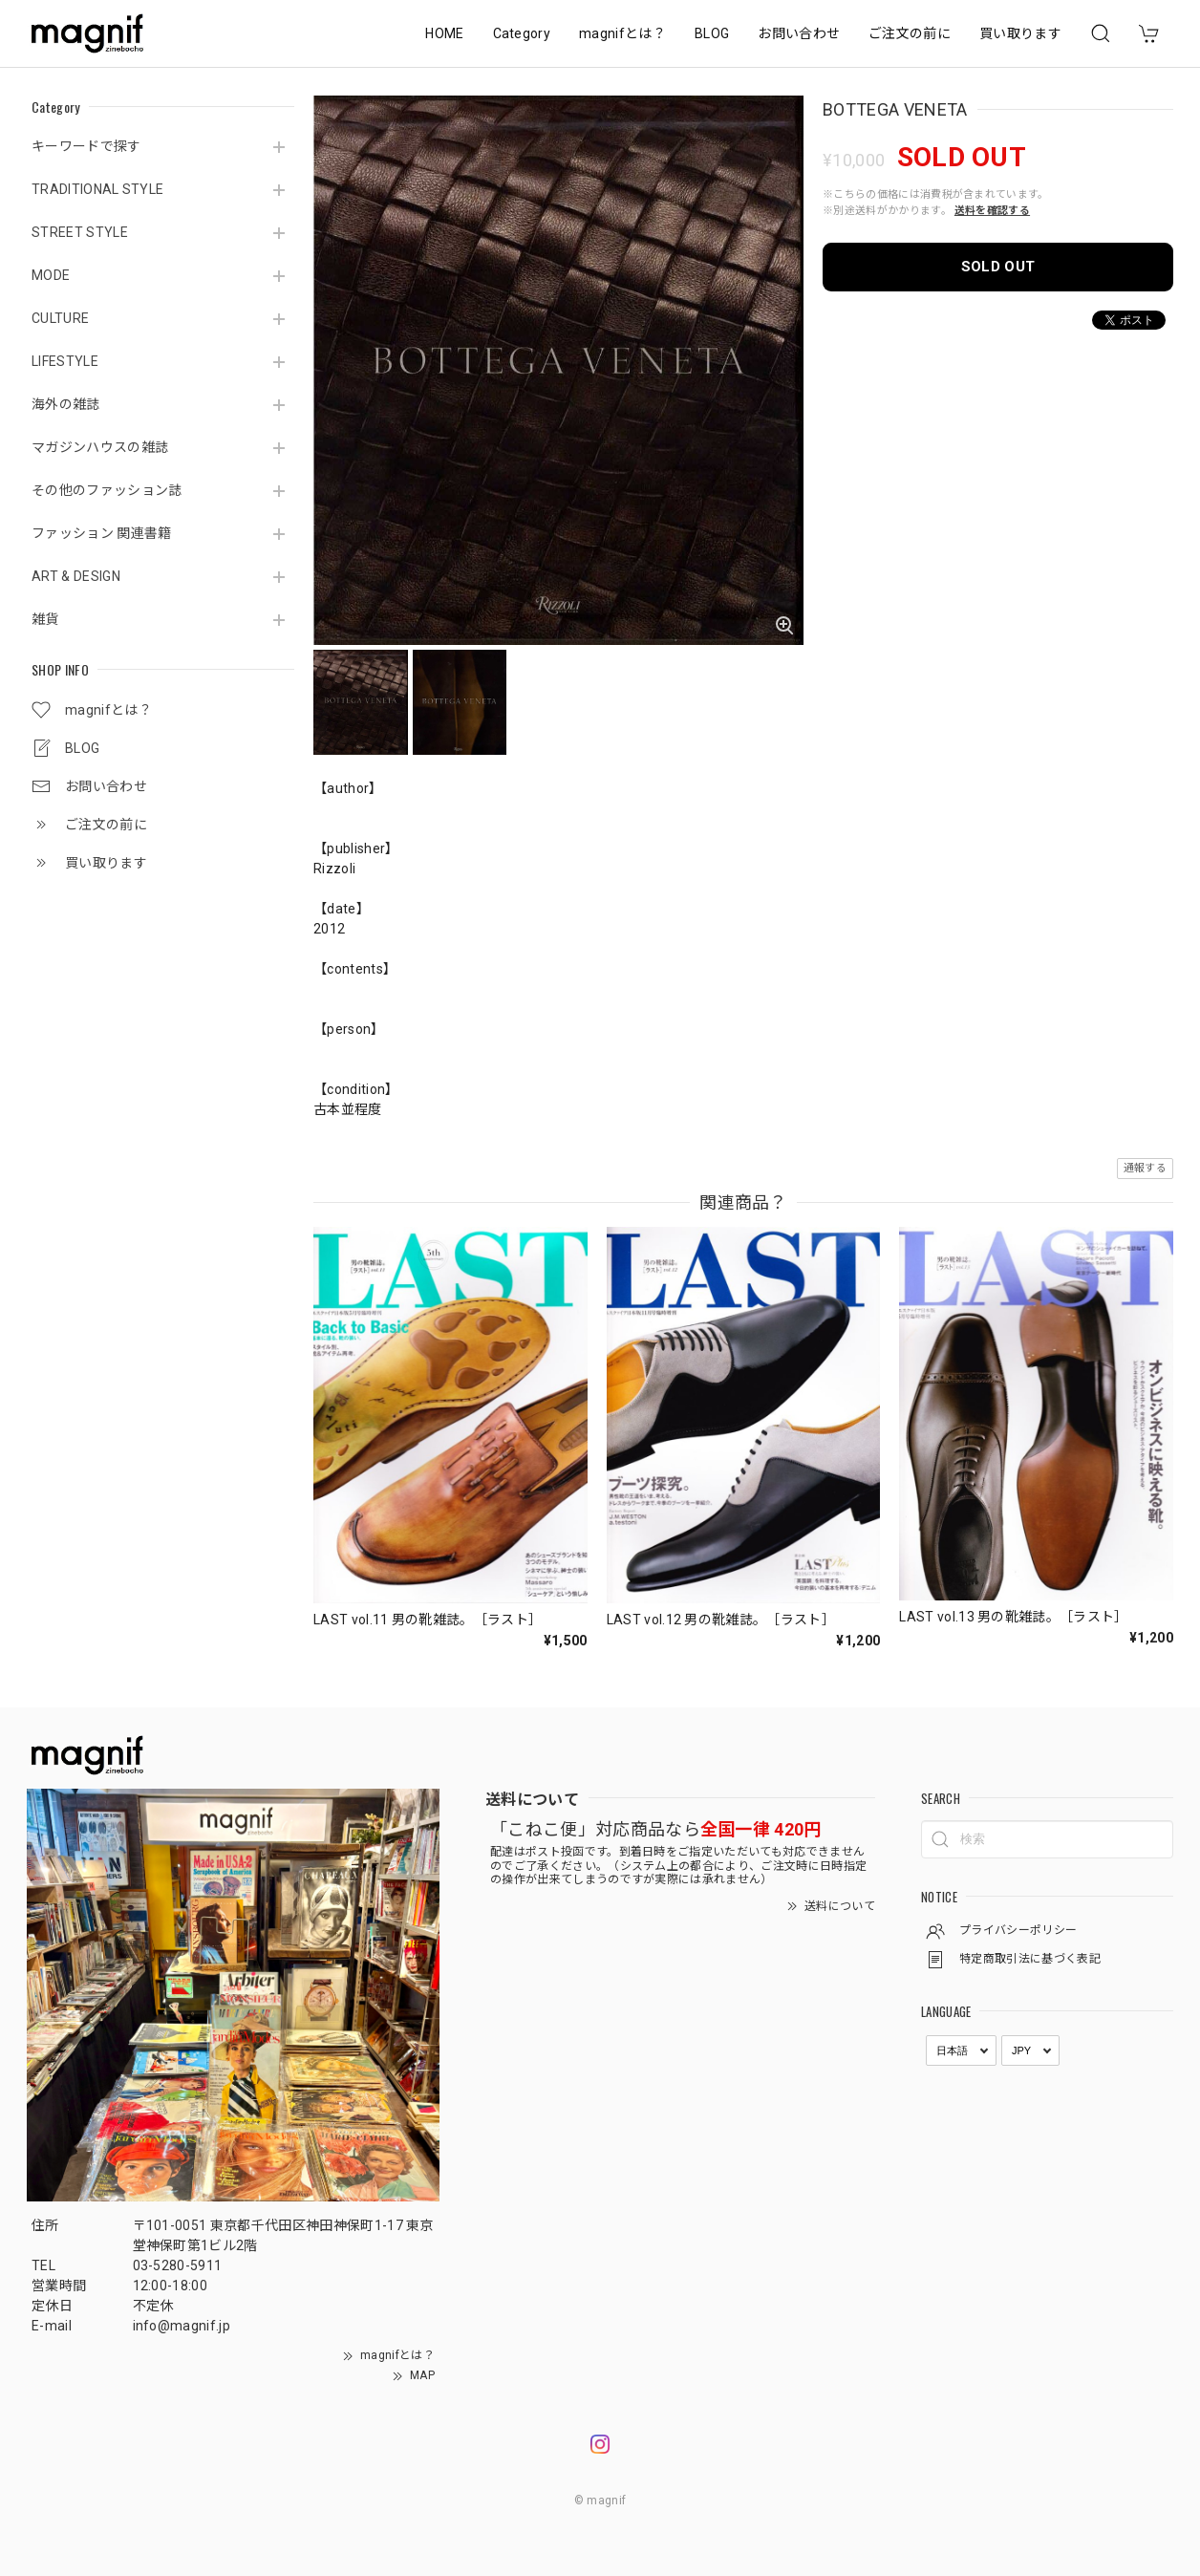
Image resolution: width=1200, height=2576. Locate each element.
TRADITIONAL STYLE (97, 189)
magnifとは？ (622, 33)
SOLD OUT (998, 266)
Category (522, 33)
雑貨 (45, 619)
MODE (51, 275)
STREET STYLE (80, 232)
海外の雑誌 (66, 404)
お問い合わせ (799, 33)
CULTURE (60, 318)
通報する (1145, 1168)
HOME (444, 33)
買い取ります (1020, 33)
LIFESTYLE (65, 361)
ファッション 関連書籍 (102, 533)
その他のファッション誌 (107, 490)
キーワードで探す (86, 146)
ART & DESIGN (76, 576)
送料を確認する (992, 210)
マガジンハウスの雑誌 (100, 447)
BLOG (712, 33)
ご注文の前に (909, 33)
